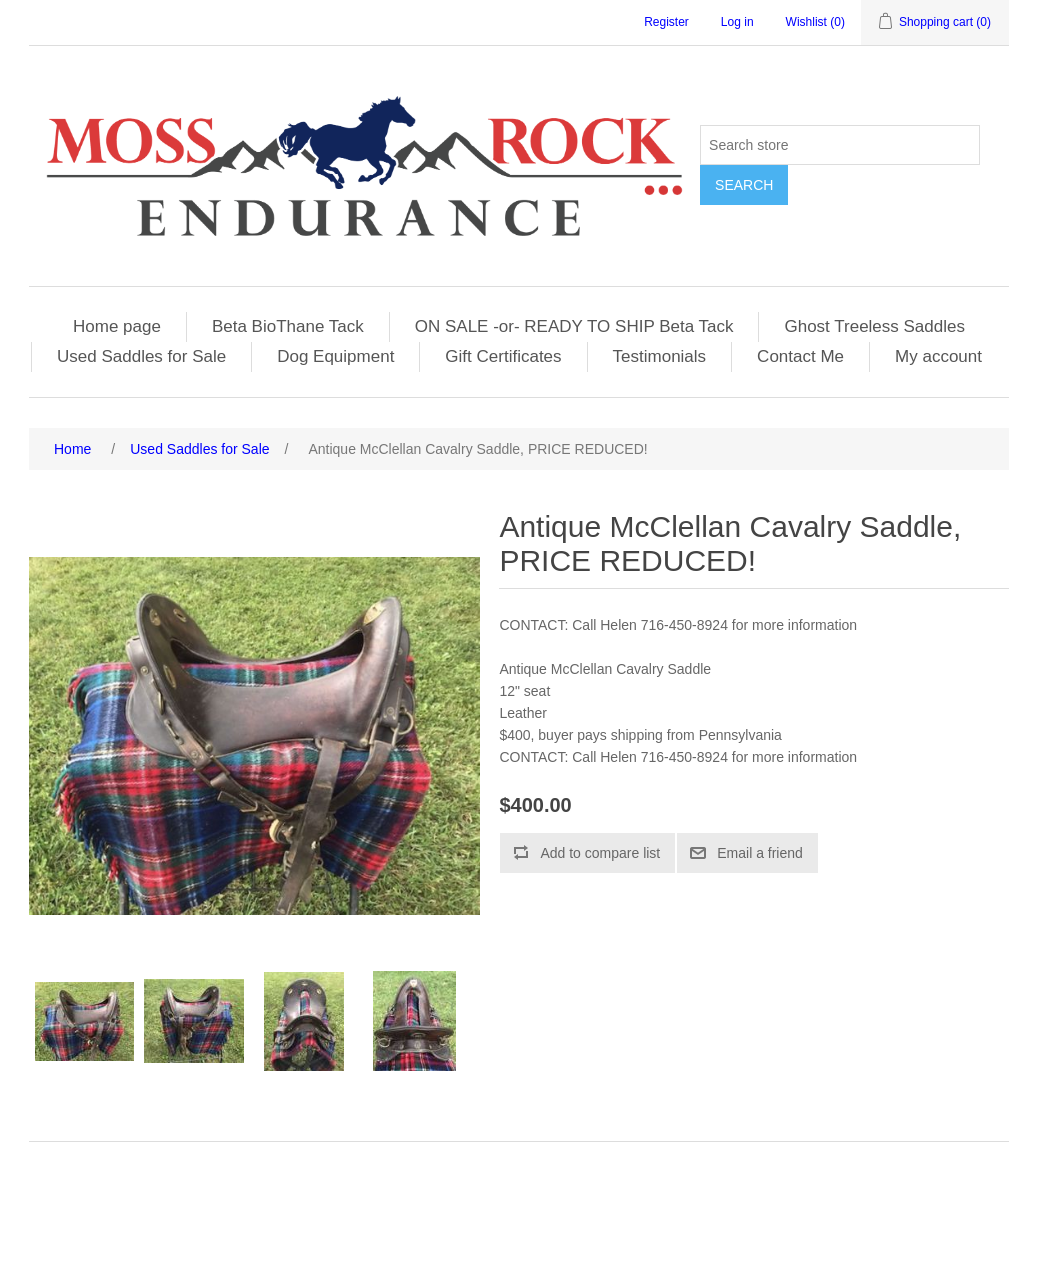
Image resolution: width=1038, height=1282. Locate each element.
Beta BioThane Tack (288, 326)
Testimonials (660, 356)
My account (938, 356)
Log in (737, 22)
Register (666, 22)
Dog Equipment (335, 356)
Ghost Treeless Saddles (874, 326)
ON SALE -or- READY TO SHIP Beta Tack (574, 326)
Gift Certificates (503, 356)
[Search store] (840, 145)
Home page (117, 326)
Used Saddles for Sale (141, 356)
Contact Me (800, 356)
